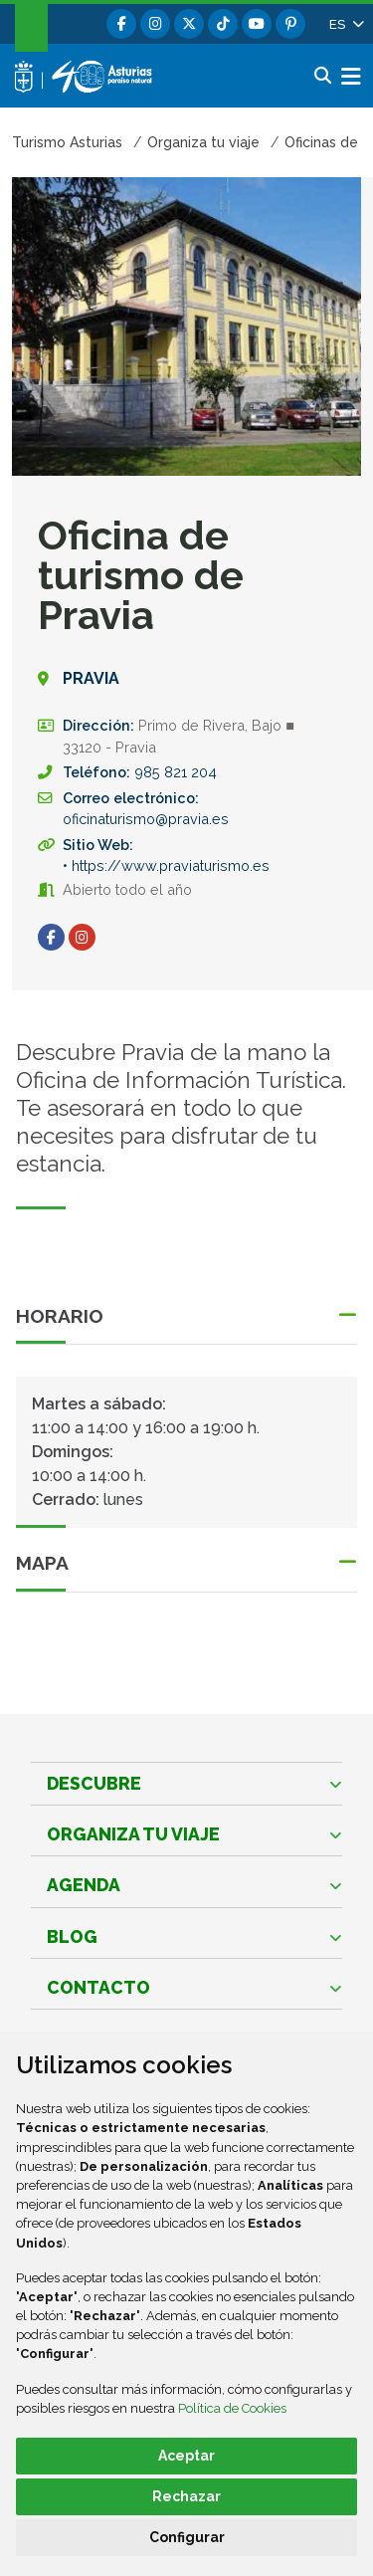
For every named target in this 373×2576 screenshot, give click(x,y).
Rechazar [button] (186, 2496)
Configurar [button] (187, 2537)
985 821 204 (175, 771)
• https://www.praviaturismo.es (166, 865)
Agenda (83, 1884)
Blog (72, 1936)
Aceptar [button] (186, 2456)
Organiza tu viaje (133, 1834)
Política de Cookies (232, 2408)
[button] (345, 24)
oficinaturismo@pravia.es (146, 818)
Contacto (98, 1987)
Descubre (94, 1783)
